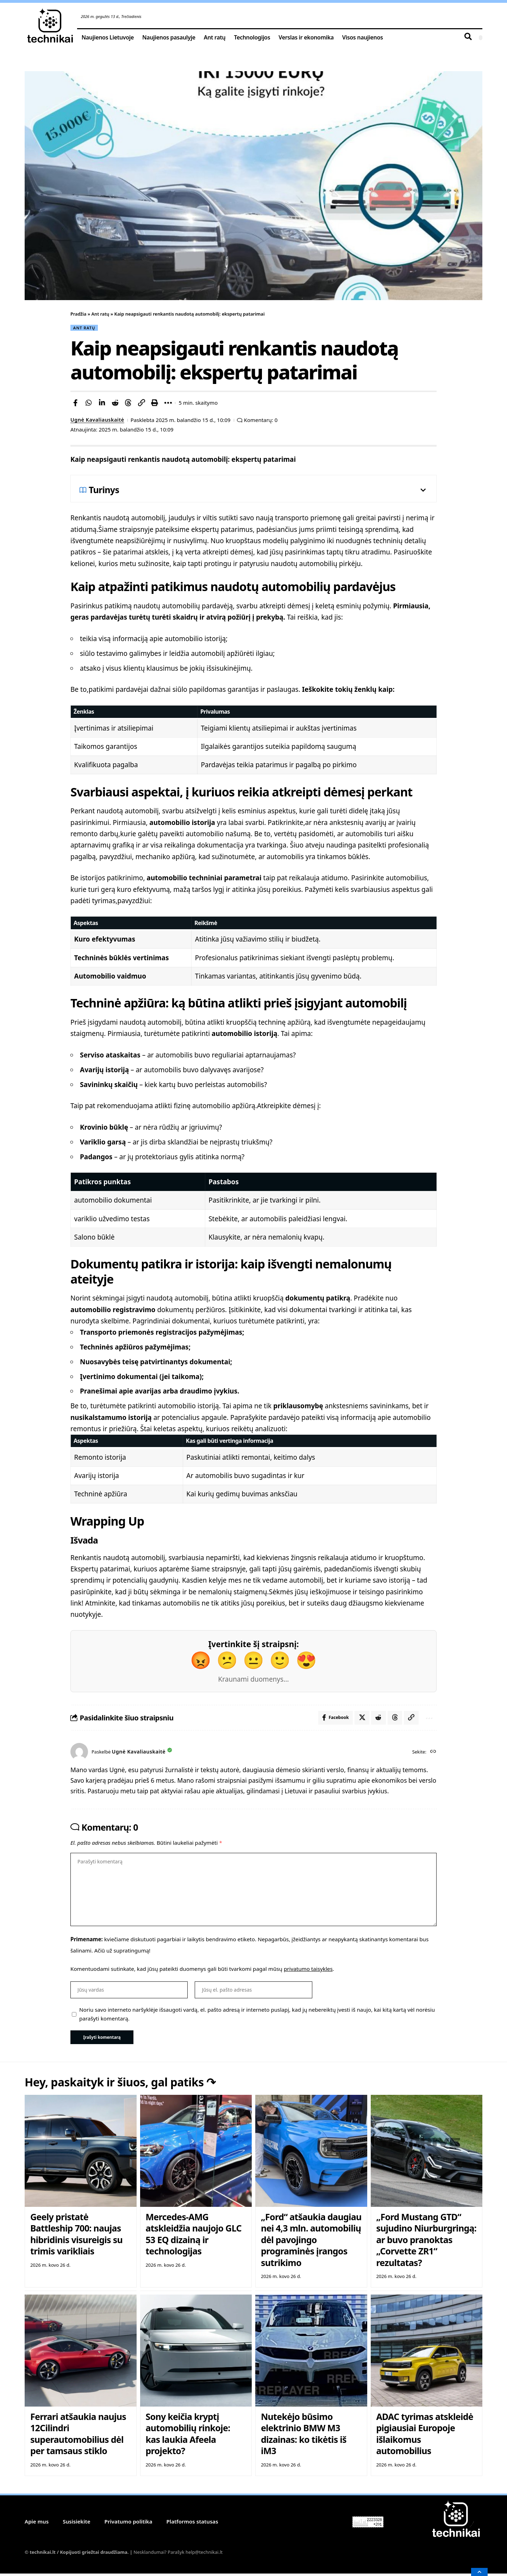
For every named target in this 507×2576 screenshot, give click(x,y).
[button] (141, 403)
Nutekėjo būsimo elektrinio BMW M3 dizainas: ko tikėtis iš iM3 (303, 2436)
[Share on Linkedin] (102, 403)
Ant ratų (101, 314)
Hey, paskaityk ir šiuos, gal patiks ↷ (127, 2085)
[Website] (433, 1752)
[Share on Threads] (128, 403)
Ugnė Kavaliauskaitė (98, 419)
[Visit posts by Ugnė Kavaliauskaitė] (79, 1752)
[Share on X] (361, 1718)
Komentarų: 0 (263, 419)
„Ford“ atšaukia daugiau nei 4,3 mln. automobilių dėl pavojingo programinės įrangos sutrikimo (311, 2242)
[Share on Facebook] (75, 403)
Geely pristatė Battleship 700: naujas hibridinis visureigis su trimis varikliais (76, 2236)
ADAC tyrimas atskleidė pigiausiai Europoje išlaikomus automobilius (424, 2436)
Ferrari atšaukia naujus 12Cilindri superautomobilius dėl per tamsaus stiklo (78, 2436)
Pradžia (78, 314)
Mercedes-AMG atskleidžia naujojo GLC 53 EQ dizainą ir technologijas (193, 2236)
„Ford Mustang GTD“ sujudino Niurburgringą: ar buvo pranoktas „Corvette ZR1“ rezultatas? (426, 2242)
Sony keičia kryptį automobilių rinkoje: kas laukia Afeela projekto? (187, 2436)
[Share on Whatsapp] (89, 403)
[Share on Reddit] (115, 403)
